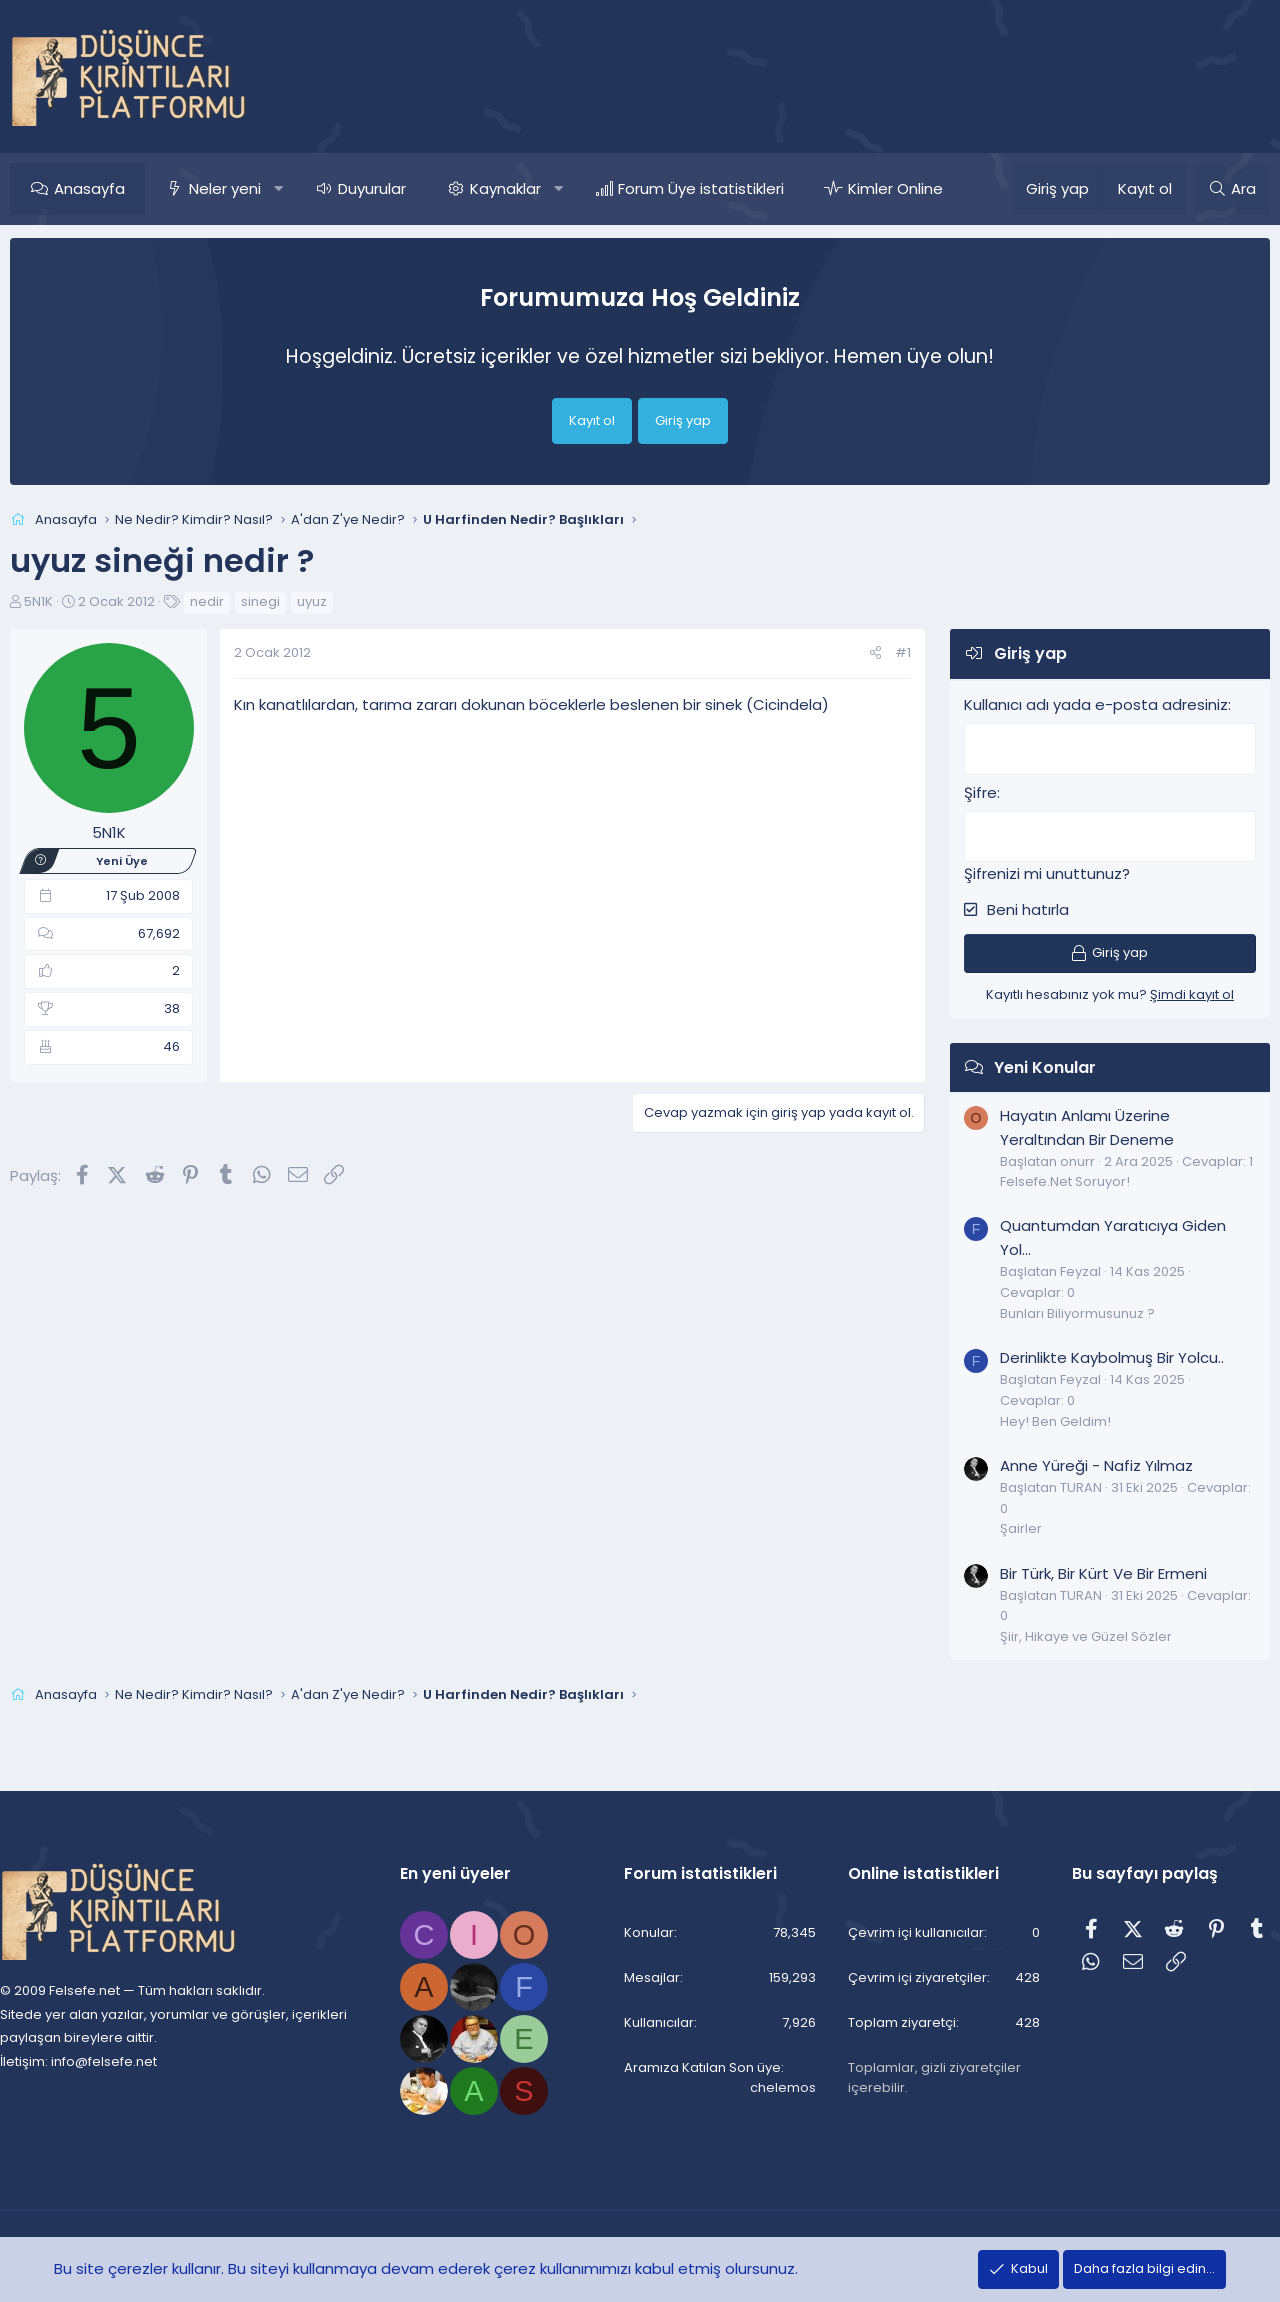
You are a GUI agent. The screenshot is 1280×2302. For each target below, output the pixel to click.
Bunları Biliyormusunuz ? (1077, 1310)
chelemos (778, 2088)
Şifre (980, 790)
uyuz (312, 601)
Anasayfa (89, 188)
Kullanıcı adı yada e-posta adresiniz (1096, 704)
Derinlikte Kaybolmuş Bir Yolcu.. (1112, 1354)
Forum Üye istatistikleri (701, 188)
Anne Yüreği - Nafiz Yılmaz (1096, 1462)
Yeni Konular (1045, 1064)
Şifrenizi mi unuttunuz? (1047, 870)
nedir (207, 601)
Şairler (1021, 1525)
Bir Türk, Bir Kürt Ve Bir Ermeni (1103, 1570)
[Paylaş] (875, 653)
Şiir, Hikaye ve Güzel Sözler (1086, 1633)
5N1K (38, 601)
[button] (278, 189)
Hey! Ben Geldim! (1055, 1418)
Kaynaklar (505, 188)
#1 (903, 652)
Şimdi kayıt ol (1192, 991)
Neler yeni (225, 188)
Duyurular (372, 188)
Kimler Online (895, 188)
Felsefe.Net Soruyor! (1065, 1178)
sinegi (260, 601)
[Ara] (1232, 189)
